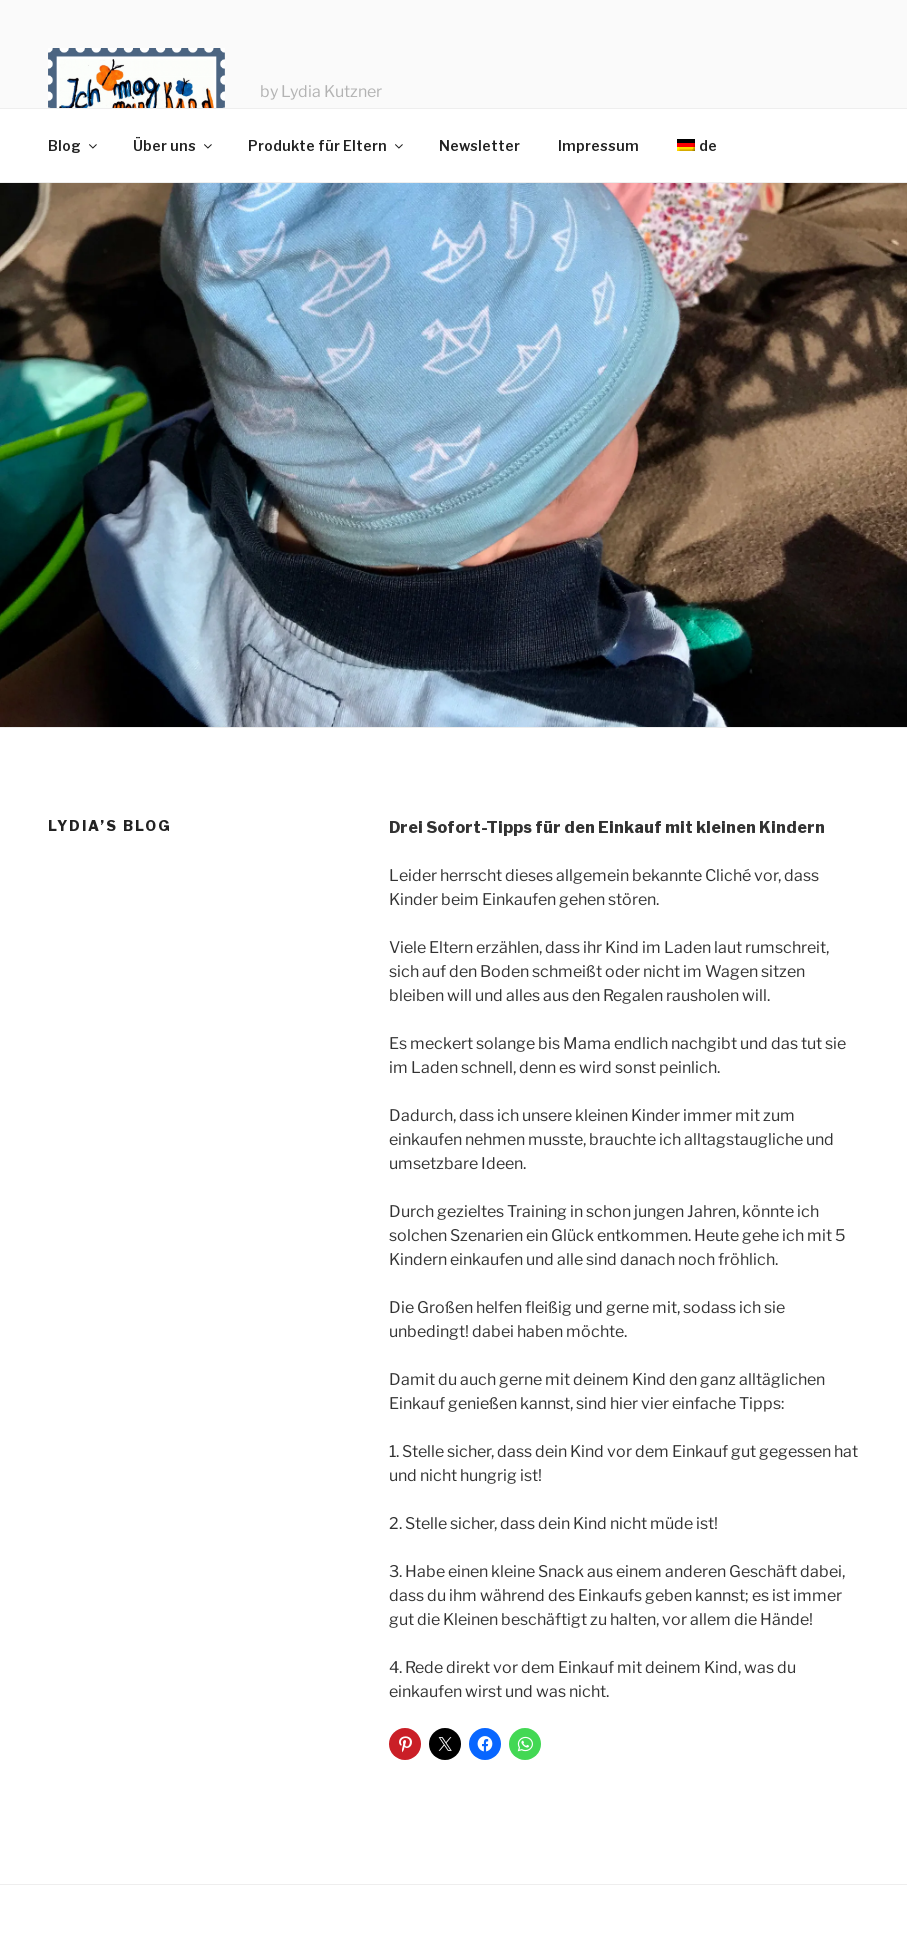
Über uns (174, 145)
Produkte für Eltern (327, 145)
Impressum (598, 145)
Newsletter (479, 145)
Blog (74, 145)
